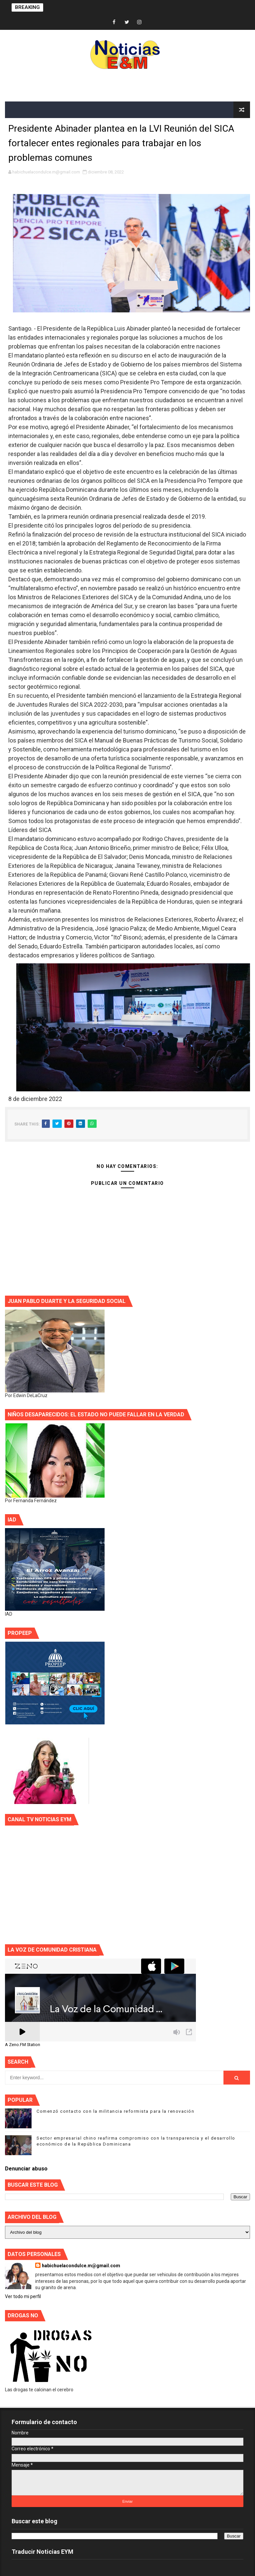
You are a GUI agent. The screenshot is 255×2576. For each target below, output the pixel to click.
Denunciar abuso (26, 2168)
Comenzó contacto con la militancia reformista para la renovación (115, 2111)
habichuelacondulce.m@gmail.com (81, 2265)
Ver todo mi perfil (23, 2296)
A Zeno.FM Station (22, 2044)
